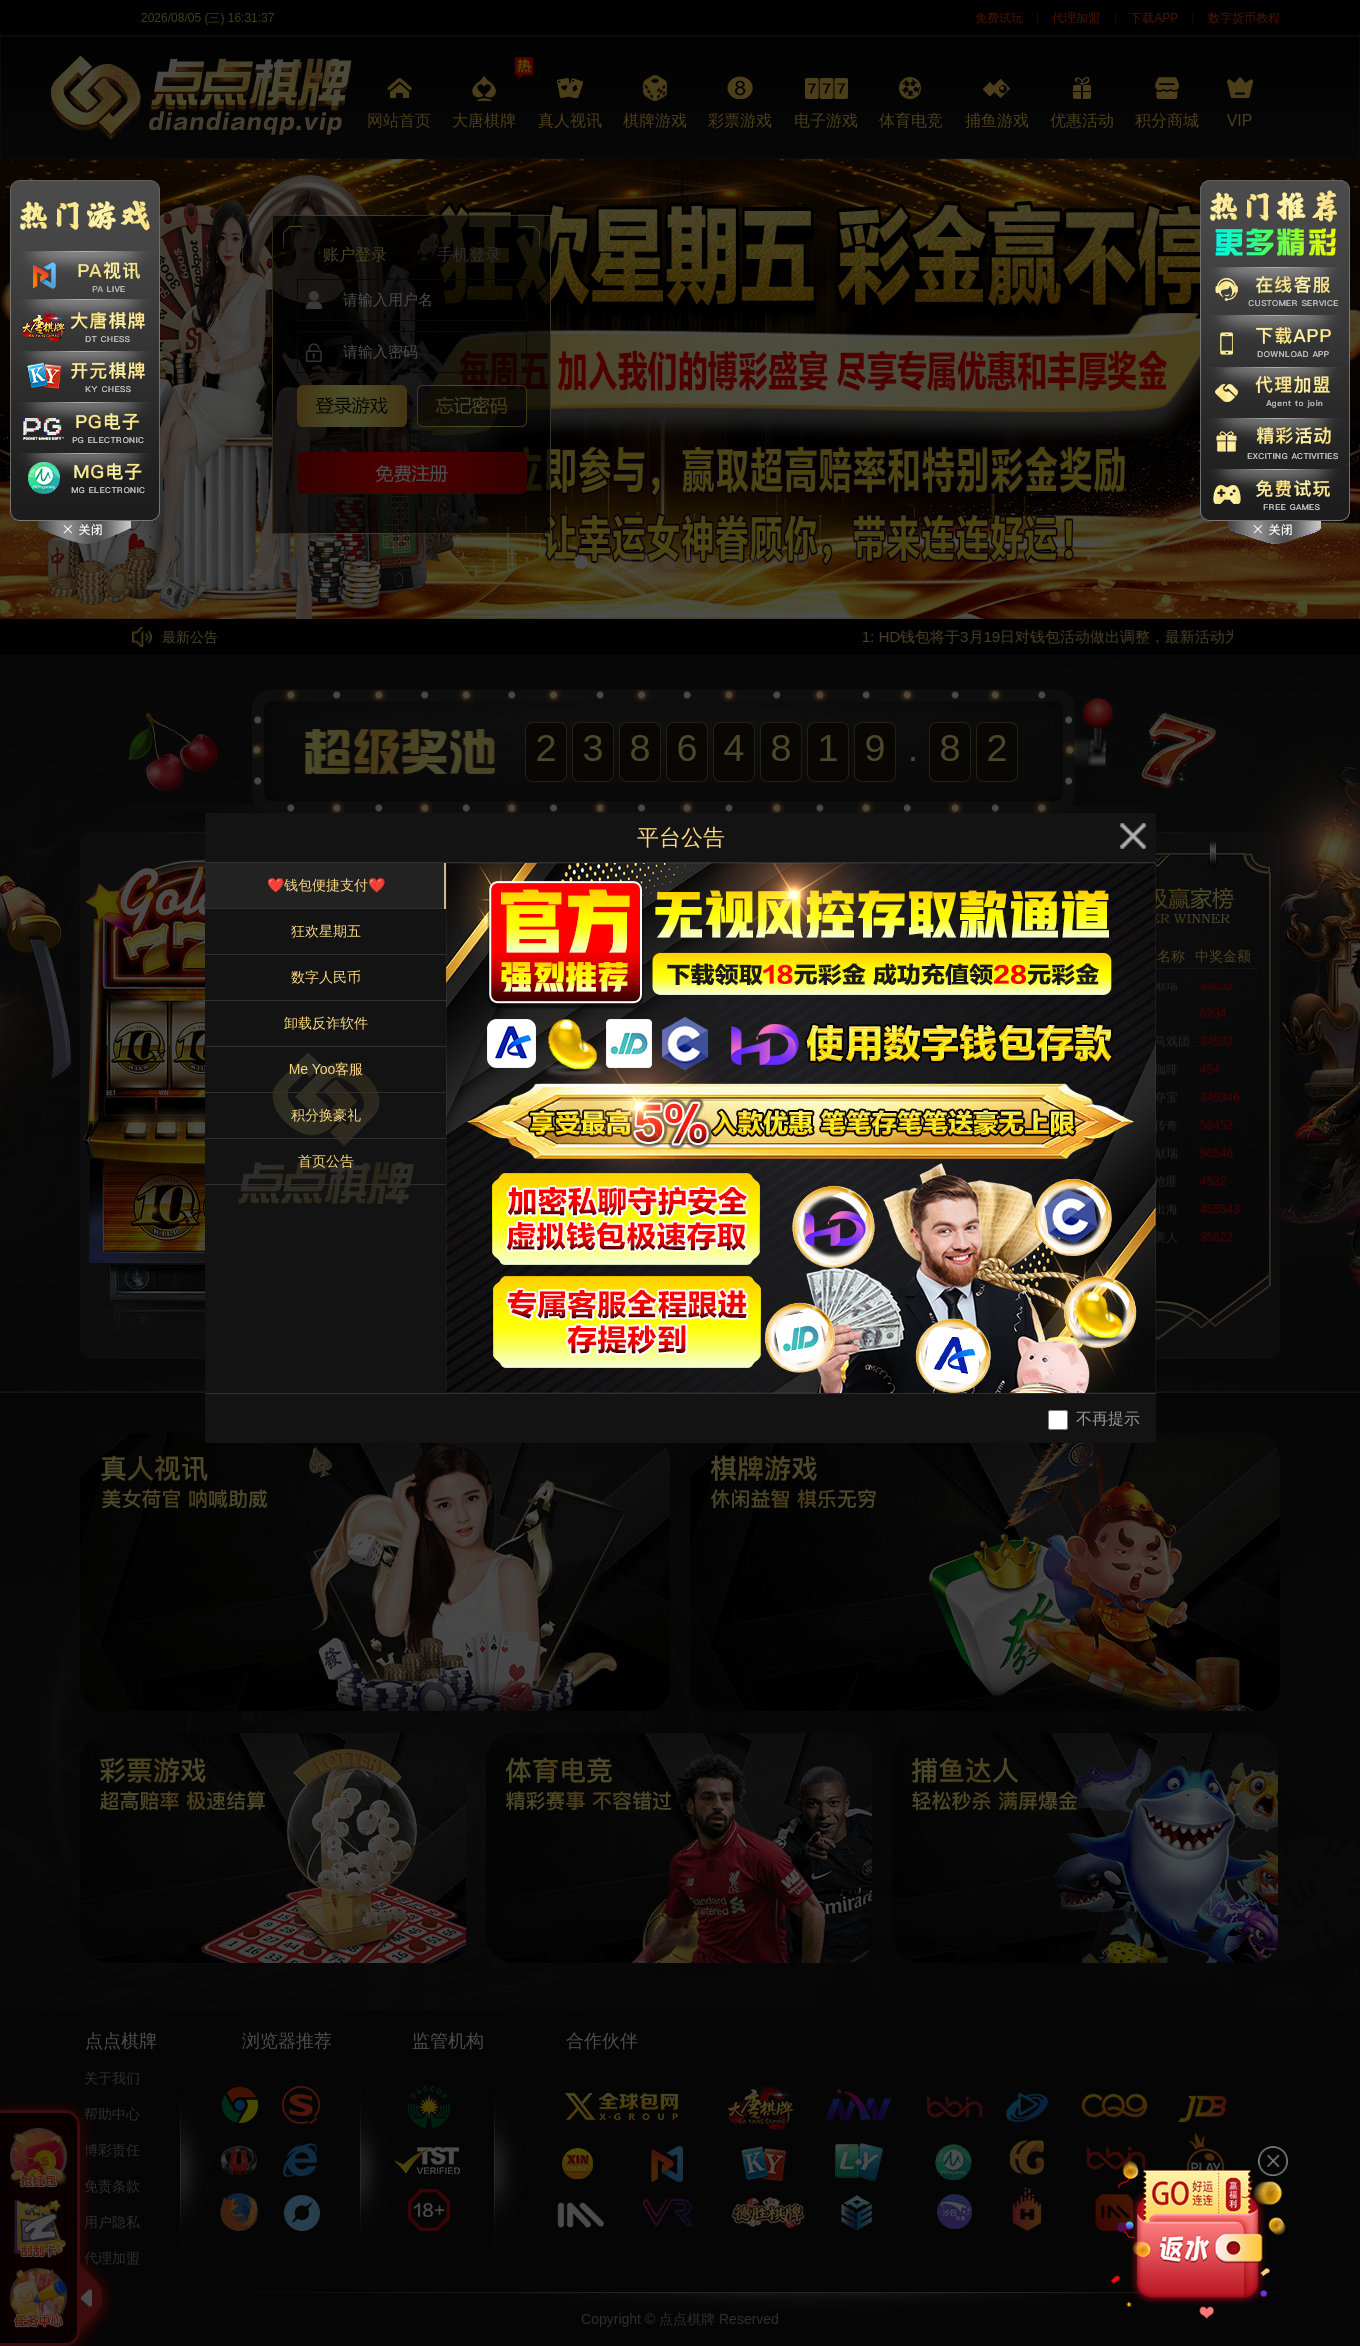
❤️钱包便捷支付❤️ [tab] (326, 885)
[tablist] (325, 1128)
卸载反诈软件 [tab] (326, 1023)
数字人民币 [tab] (326, 977)
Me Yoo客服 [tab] (326, 1069)
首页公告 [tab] (326, 1161)
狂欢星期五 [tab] (326, 931)
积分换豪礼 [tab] (326, 1115)
